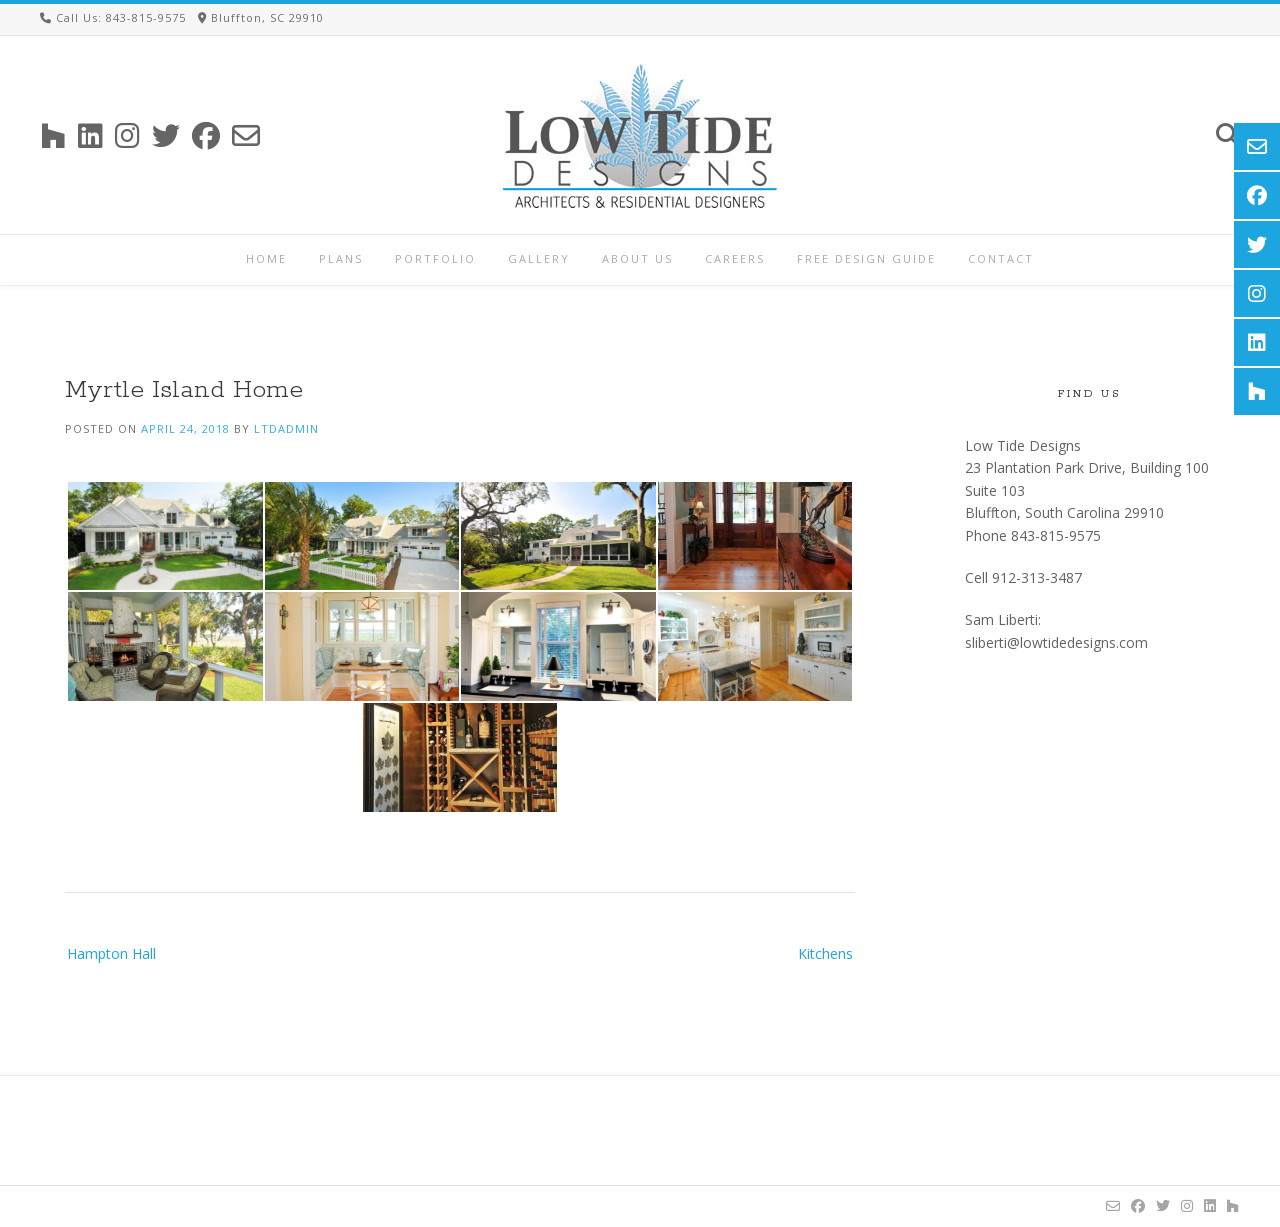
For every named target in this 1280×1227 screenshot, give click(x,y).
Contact (1001, 258)
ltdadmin (286, 428)
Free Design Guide (866, 258)
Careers (735, 258)
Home (266, 258)
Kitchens (825, 953)
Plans (341, 258)
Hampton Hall (111, 953)
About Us (637, 258)
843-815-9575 (1056, 535)
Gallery (539, 258)
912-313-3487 (1037, 577)
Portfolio (435, 258)
